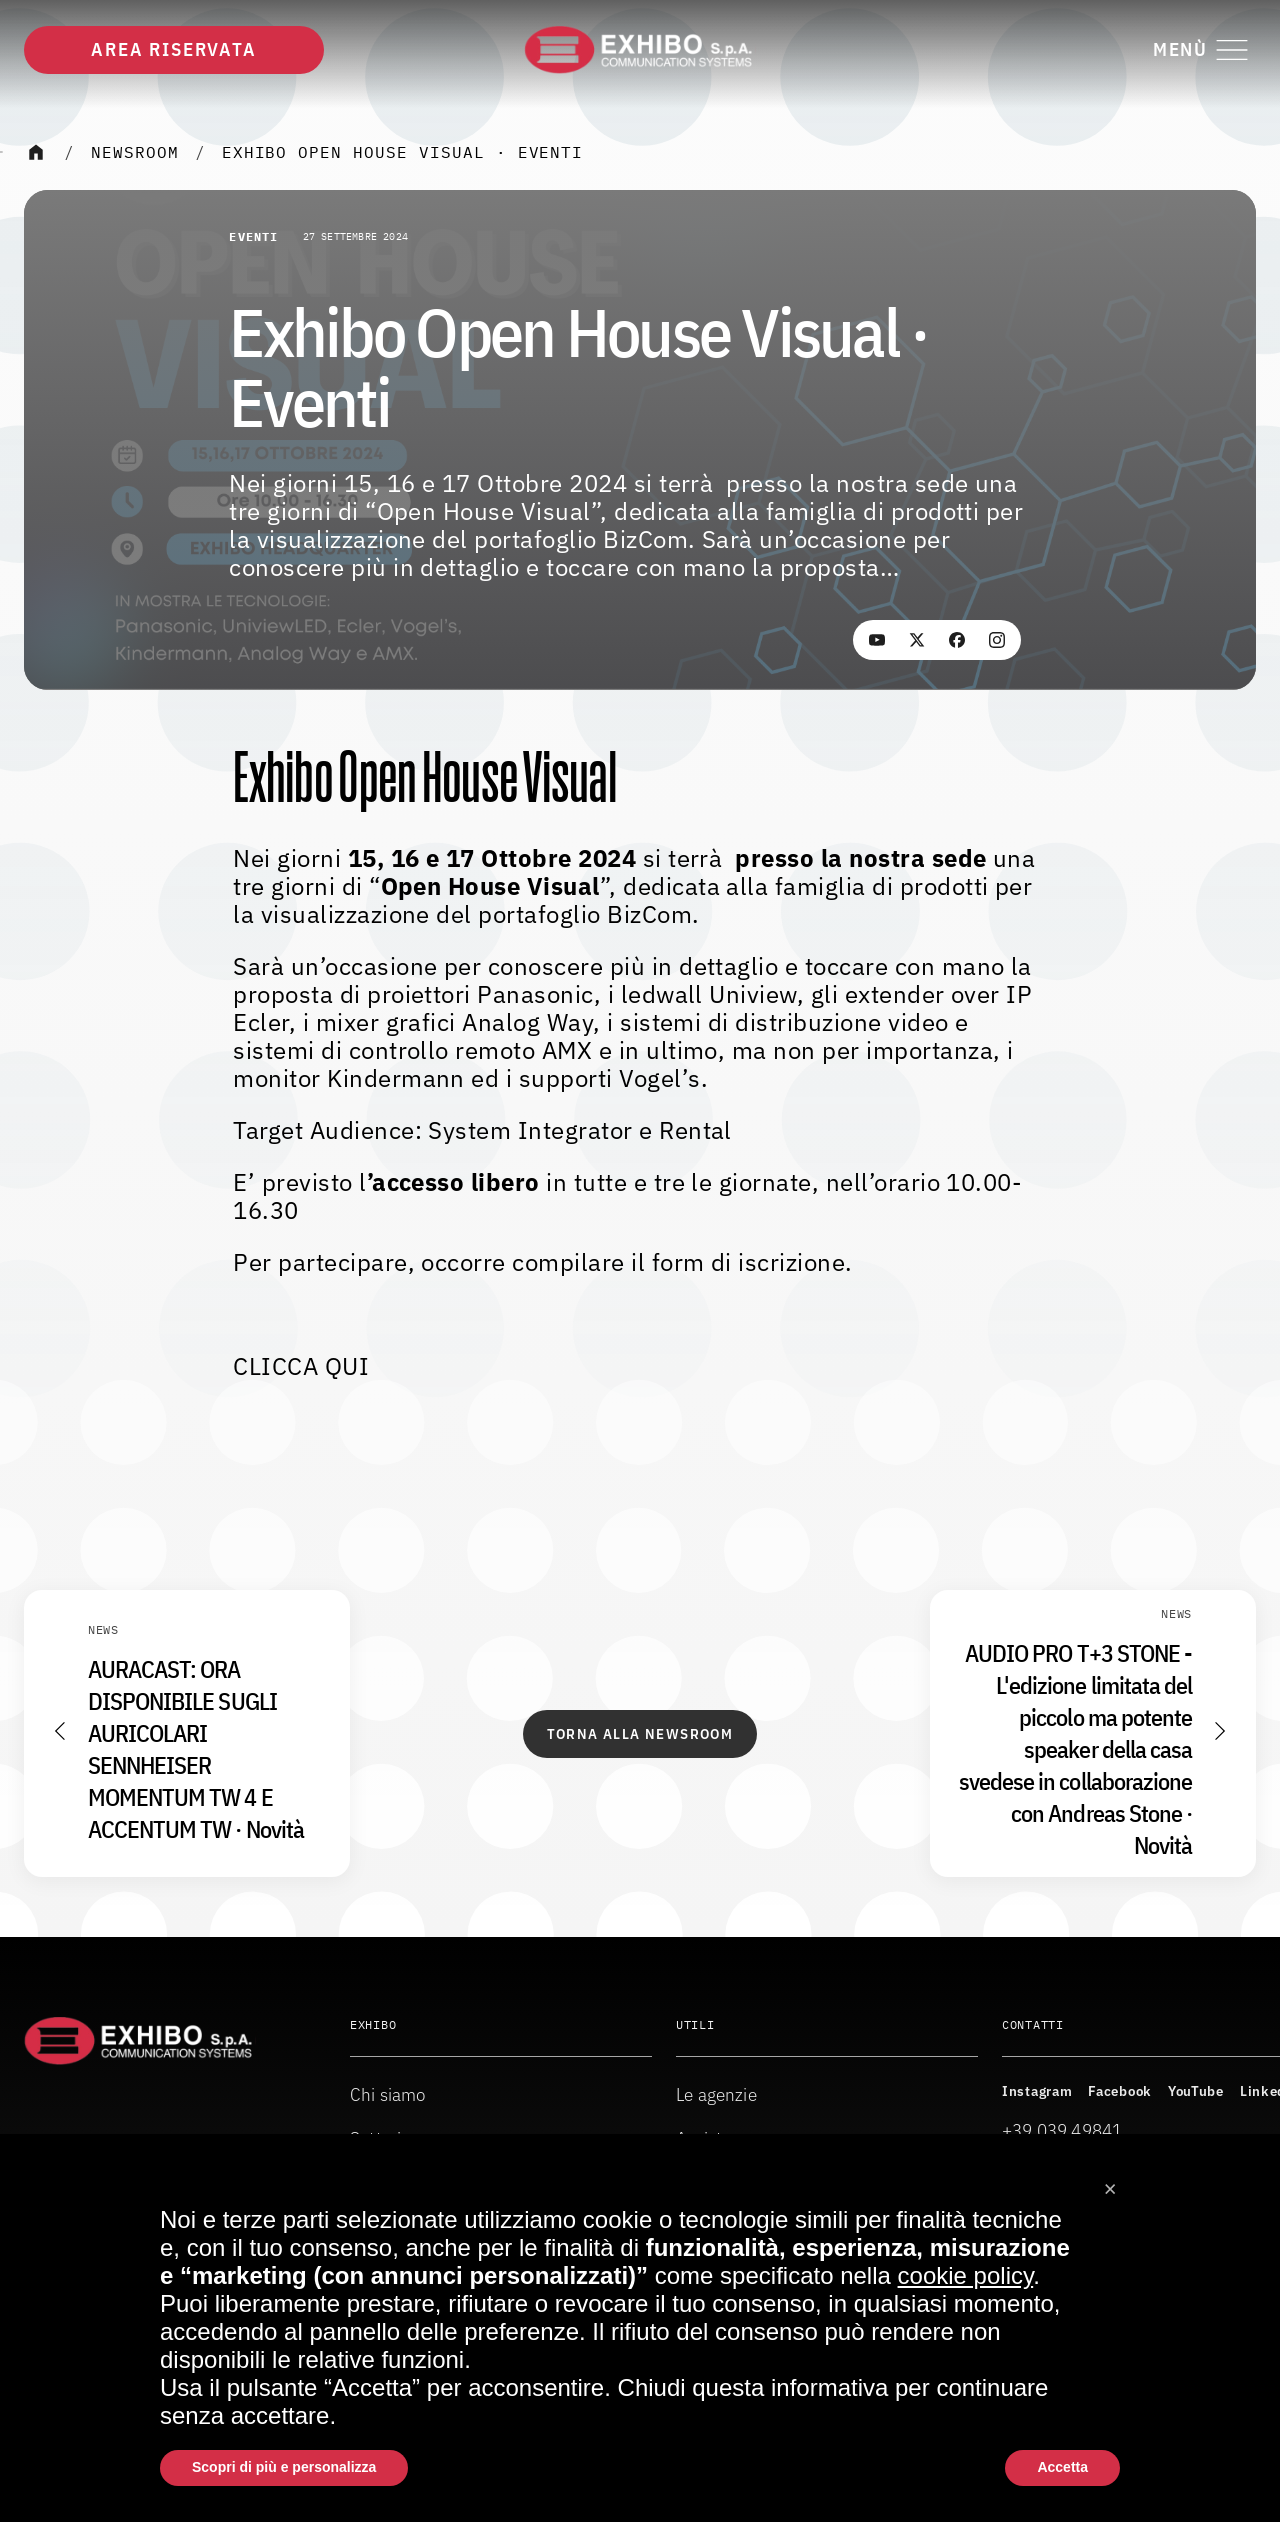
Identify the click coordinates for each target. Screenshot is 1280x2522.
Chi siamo (388, 2094)
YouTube (1196, 2091)
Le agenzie (716, 2094)
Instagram (1037, 2091)
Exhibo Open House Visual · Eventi (403, 152)
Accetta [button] (1062, 2467)
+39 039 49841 (1062, 2130)
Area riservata (173, 49)
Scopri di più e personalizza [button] (284, 2467)
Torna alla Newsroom (640, 1734)
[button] (1110, 2182)
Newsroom (135, 152)
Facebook (1120, 2091)
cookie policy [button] (966, 2275)
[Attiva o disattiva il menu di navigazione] (1204, 50)
